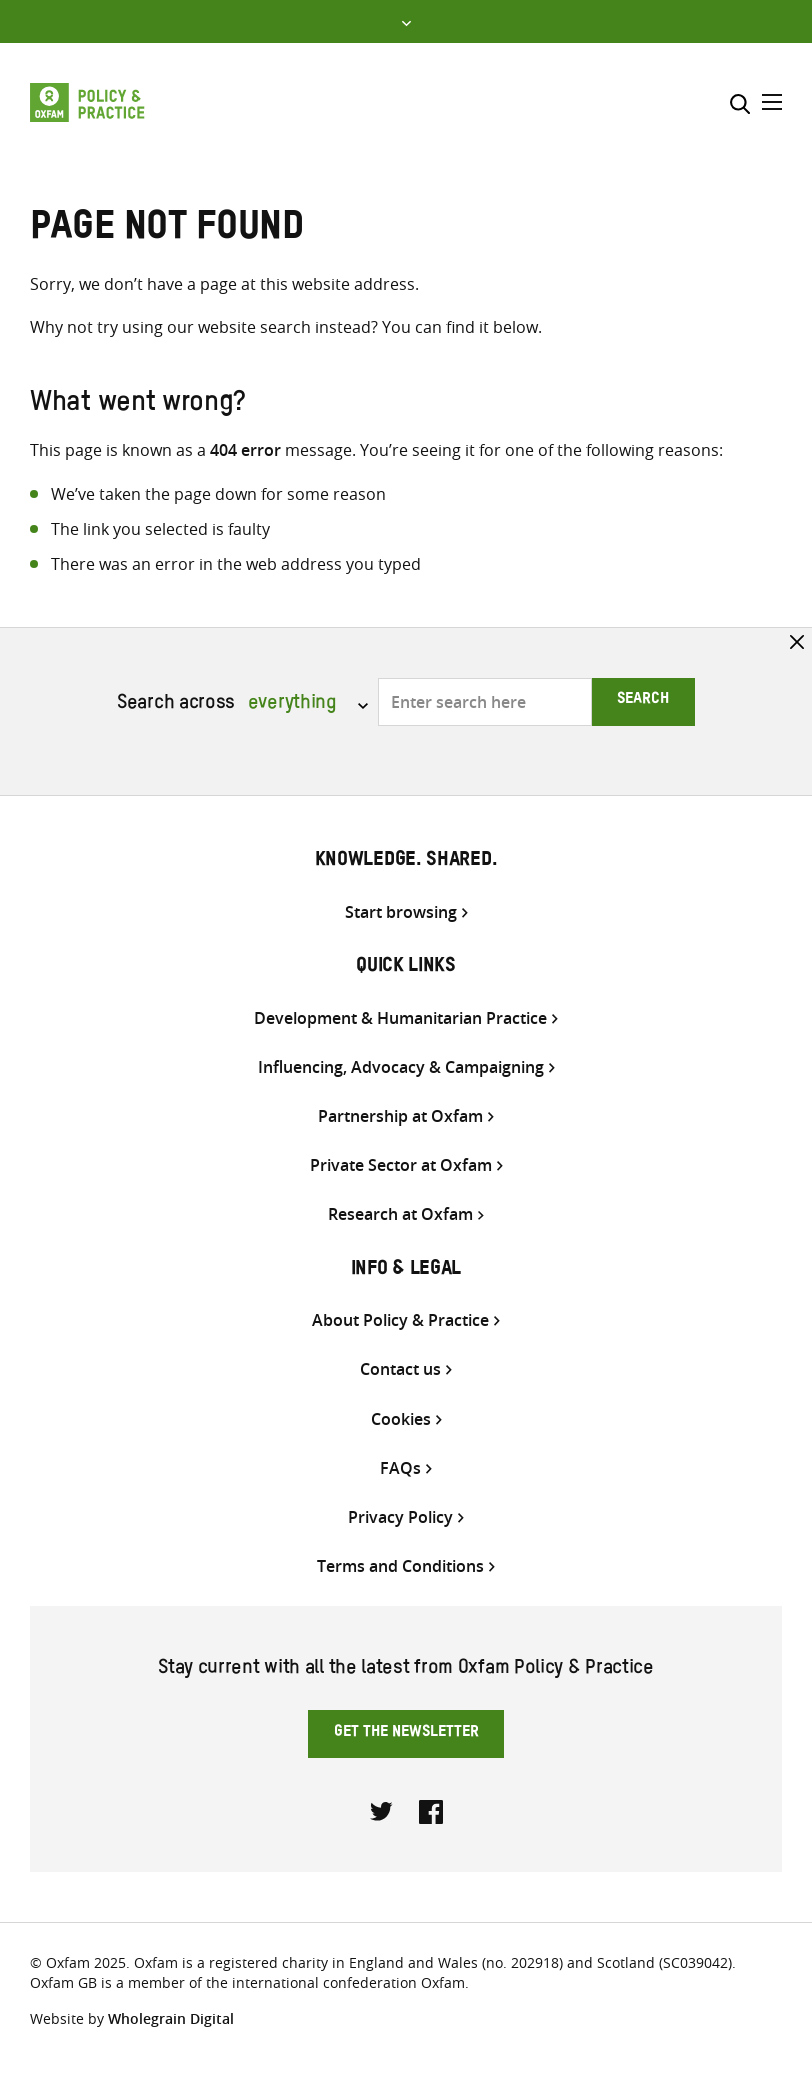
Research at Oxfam (400, 1214)
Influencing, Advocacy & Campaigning (401, 1067)
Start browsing (401, 912)
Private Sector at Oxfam (401, 1165)
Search (643, 701)
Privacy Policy (400, 1517)
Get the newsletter (406, 1734)
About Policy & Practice (400, 1320)
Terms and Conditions (400, 1566)
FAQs (400, 1468)
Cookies (401, 1419)
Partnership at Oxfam (400, 1116)
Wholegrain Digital (171, 2018)
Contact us (400, 1369)
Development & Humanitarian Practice (400, 1018)
